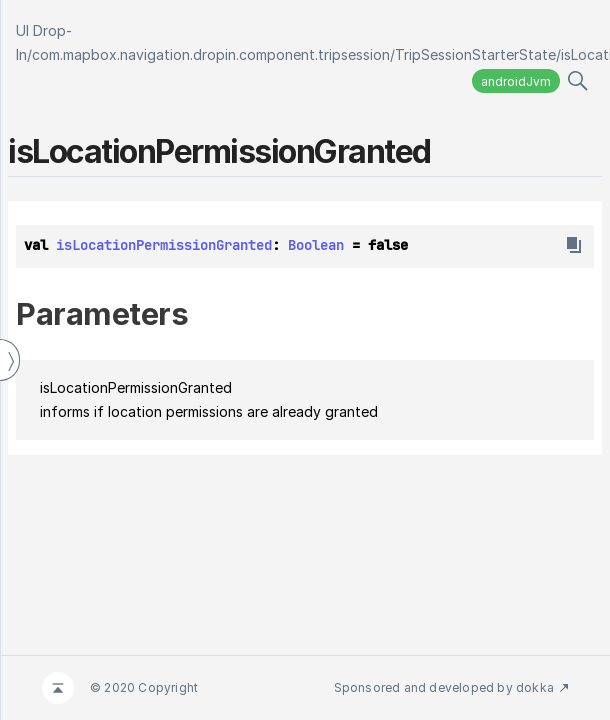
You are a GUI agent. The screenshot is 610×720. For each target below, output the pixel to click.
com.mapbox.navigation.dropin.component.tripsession (211, 54)
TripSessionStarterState (475, 54)
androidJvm (516, 81)
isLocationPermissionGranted (164, 245)
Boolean (316, 245)
